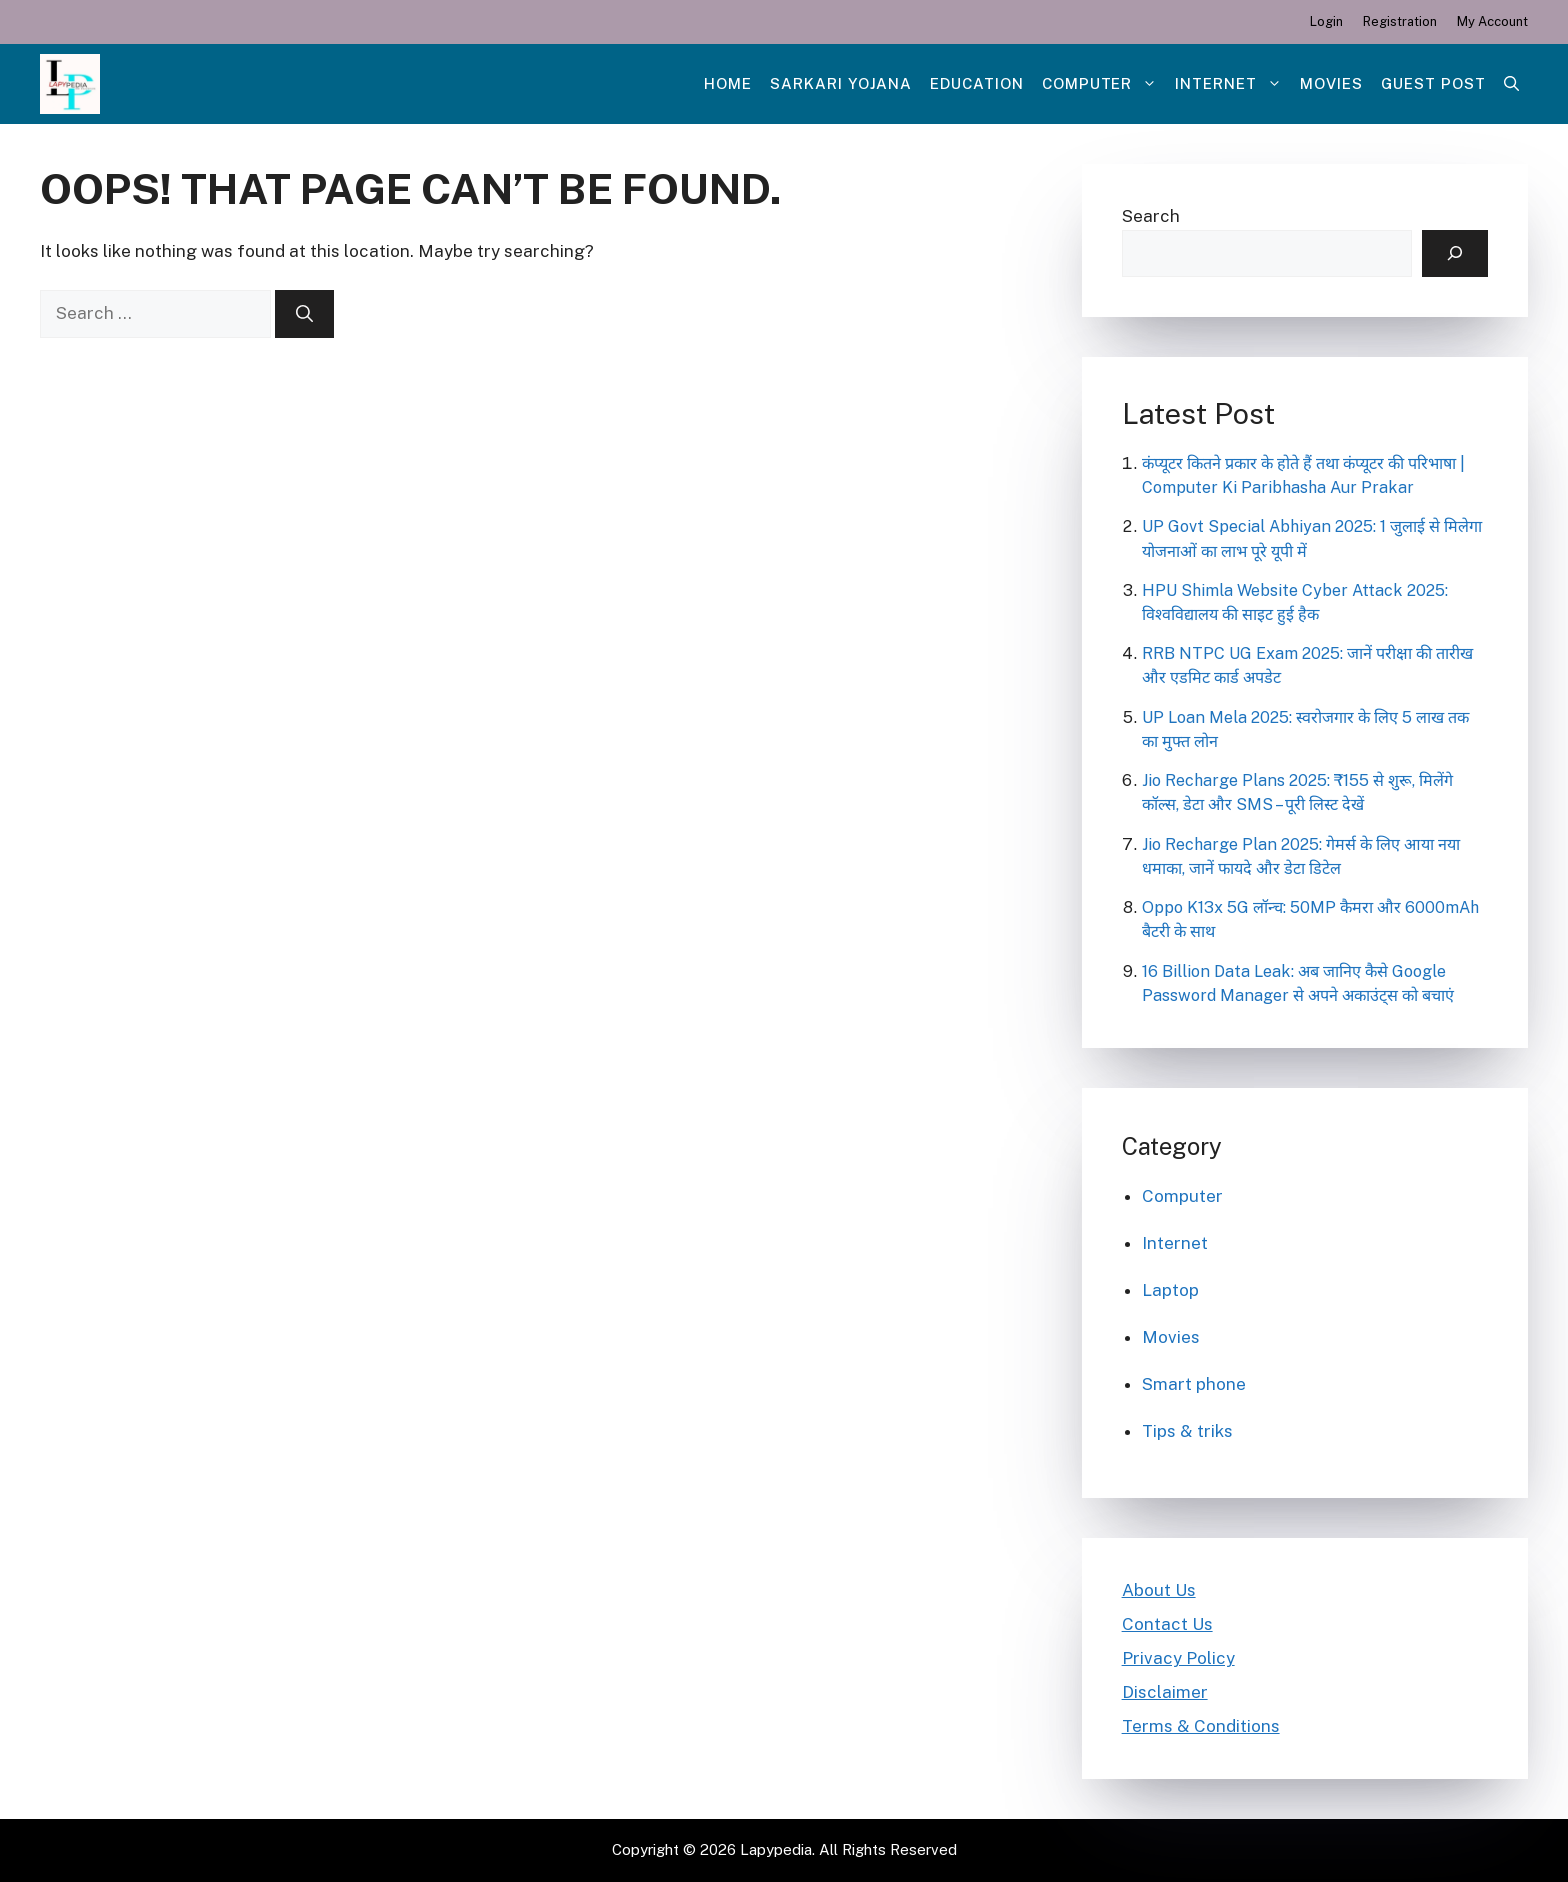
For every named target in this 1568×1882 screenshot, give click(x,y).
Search (1151, 216)
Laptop (1170, 1290)
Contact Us (1167, 1624)
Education (977, 83)
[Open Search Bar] (1511, 84)
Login (1326, 21)
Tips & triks (1187, 1431)
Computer (1104, 84)
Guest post (1433, 83)
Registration (1400, 21)
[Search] (304, 314)
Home (728, 83)
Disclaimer (1165, 1692)
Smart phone (1194, 1384)
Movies (1331, 83)
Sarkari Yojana (841, 83)
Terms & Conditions (1201, 1726)
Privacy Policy (1178, 1658)
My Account (1492, 21)
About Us (1159, 1590)
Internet (1233, 84)
